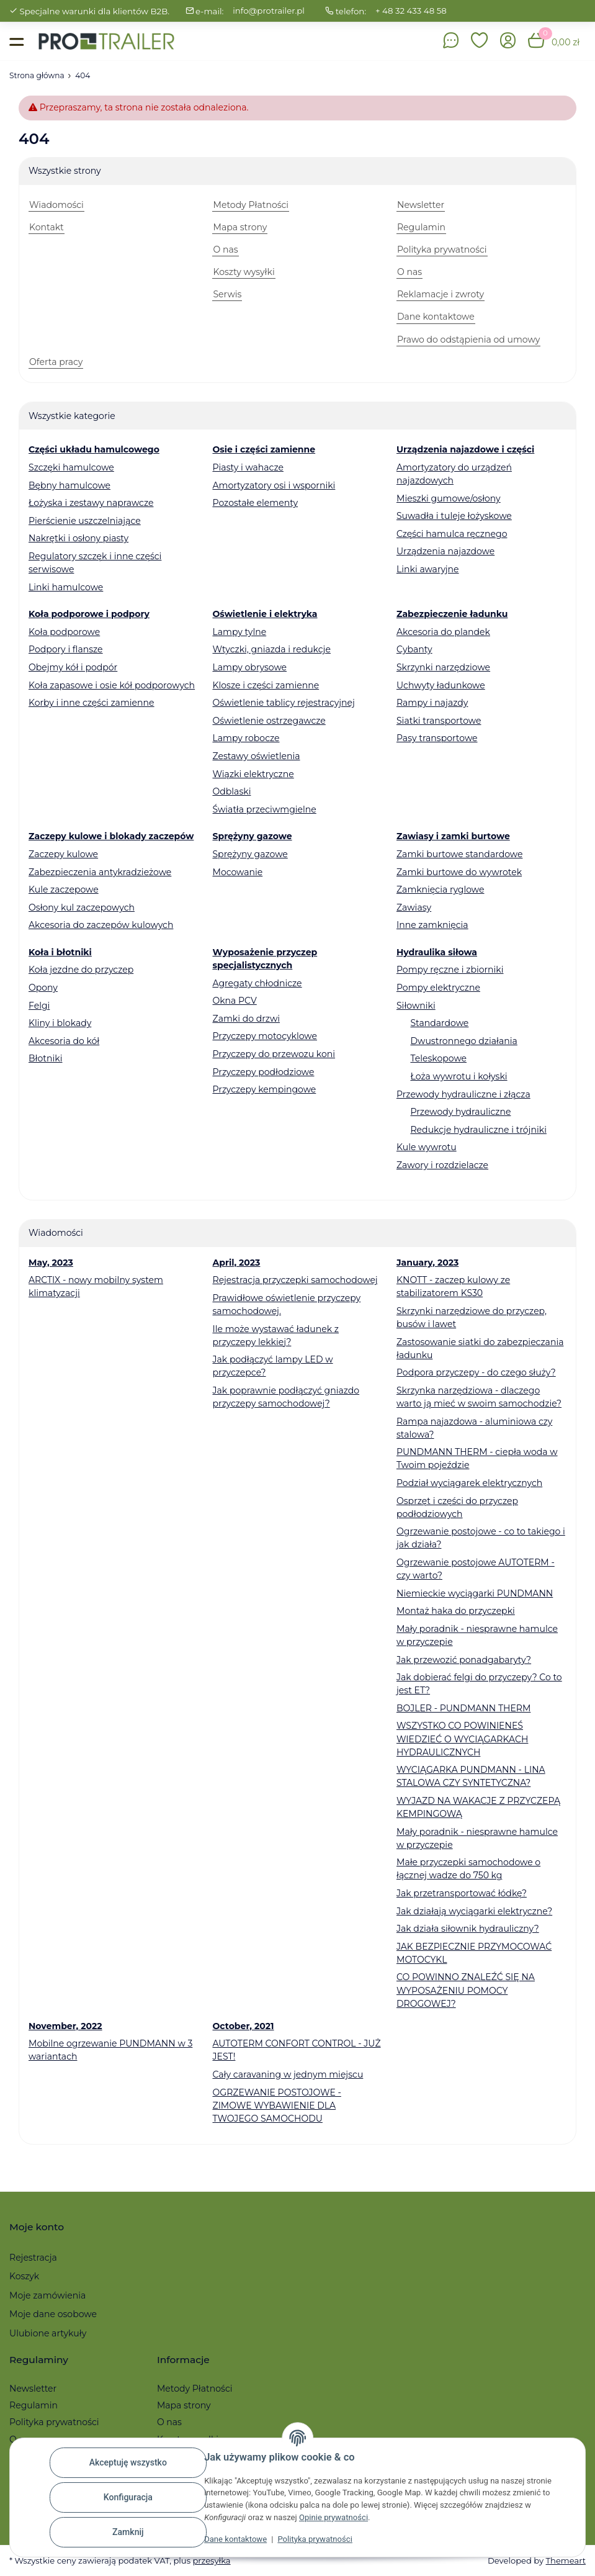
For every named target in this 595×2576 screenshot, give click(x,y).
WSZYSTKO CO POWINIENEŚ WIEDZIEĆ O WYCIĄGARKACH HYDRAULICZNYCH (462, 1738)
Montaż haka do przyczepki (455, 1610)
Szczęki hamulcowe (71, 467)
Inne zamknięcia (432, 924)
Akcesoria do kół (64, 1041)
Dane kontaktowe (235, 2539)
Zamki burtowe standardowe (459, 854)
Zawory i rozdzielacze (442, 1165)
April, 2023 (236, 1262)
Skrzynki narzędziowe (443, 667)
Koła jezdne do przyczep (81, 969)
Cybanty (414, 649)
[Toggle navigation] (16, 41)
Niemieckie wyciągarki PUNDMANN (474, 1593)
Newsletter (32, 2388)
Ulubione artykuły (47, 2333)
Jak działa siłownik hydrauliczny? (467, 1928)
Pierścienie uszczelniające (85, 520)
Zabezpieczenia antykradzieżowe (100, 872)
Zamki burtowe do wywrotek (459, 872)
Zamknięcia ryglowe (440, 889)
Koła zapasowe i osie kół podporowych (112, 685)
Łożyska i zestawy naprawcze (91, 502)
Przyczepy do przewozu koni (273, 1054)
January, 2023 (427, 1262)
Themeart (566, 2560)
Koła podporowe (64, 631)
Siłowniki (416, 1005)
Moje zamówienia (47, 2295)
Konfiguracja (128, 2497)
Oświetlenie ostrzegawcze (268, 720)
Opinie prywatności (333, 2517)
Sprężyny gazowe (249, 854)
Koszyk (24, 2276)
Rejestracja (33, 2257)
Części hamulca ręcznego (451, 533)
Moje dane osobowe (53, 2314)
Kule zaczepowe (64, 889)
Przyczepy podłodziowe (263, 1072)
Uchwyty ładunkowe (440, 685)
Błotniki (45, 1058)
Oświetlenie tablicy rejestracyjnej (283, 702)
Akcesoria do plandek (443, 631)
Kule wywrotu (426, 1147)
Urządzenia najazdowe (445, 551)
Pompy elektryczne (438, 987)
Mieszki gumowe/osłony (448, 498)
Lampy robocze (245, 738)
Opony (43, 987)
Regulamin (33, 2405)
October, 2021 (243, 2026)
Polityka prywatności (314, 2539)
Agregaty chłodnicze (257, 983)
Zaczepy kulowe (63, 854)
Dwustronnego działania (463, 1041)
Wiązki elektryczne (252, 774)
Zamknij (128, 2532)
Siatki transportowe (438, 720)
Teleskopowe (438, 1058)
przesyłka (211, 2560)
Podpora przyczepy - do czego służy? (476, 1372)
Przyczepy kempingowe (264, 1089)
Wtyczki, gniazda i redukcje (271, 649)
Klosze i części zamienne (265, 685)
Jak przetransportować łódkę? (461, 1893)
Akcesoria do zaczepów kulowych (101, 924)
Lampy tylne (239, 631)
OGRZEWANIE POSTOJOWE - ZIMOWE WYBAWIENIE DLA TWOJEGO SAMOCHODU (276, 2105)
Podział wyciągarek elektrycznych (469, 1482)
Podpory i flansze (66, 649)
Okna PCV (234, 1000)
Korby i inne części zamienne (91, 702)
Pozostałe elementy (255, 502)
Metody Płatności (195, 2388)
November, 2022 (65, 2026)
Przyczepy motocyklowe (264, 1036)
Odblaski (231, 791)
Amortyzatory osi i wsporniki (273, 485)
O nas (169, 2422)
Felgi (39, 1005)
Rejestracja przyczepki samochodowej (294, 1280)
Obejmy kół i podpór (73, 667)
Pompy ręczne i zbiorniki (450, 969)
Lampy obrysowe (249, 667)
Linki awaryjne (427, 569)
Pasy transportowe (437, 738)
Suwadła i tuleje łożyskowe (454, 515)
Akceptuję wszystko (128, 2462)
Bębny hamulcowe (69, 485)
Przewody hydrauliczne (460, 1111)
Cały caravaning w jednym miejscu (287, 2074)
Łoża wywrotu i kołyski (458, 1076)
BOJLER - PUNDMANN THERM (463, 1708)
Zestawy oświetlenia (256, 756)
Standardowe (439, 1023)
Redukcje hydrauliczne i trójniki (478, 1129)
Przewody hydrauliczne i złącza (463, 1094)
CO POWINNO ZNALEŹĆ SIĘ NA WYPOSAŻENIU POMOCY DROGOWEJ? (465, 1990)
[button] (479, 41)
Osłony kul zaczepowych (82, 907)
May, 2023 (51, 1262)
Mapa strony (184, 2405)
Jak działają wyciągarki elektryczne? (474, 1911)
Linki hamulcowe (66, 587)
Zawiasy (413, 907)
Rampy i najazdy (432, 702)
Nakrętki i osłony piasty (78, 538)
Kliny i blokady (60, 1023)
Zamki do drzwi (246, 1018)
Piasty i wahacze (247, 467)
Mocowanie (237, 872)
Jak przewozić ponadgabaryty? (463, 1659)
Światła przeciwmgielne (264, 809)
